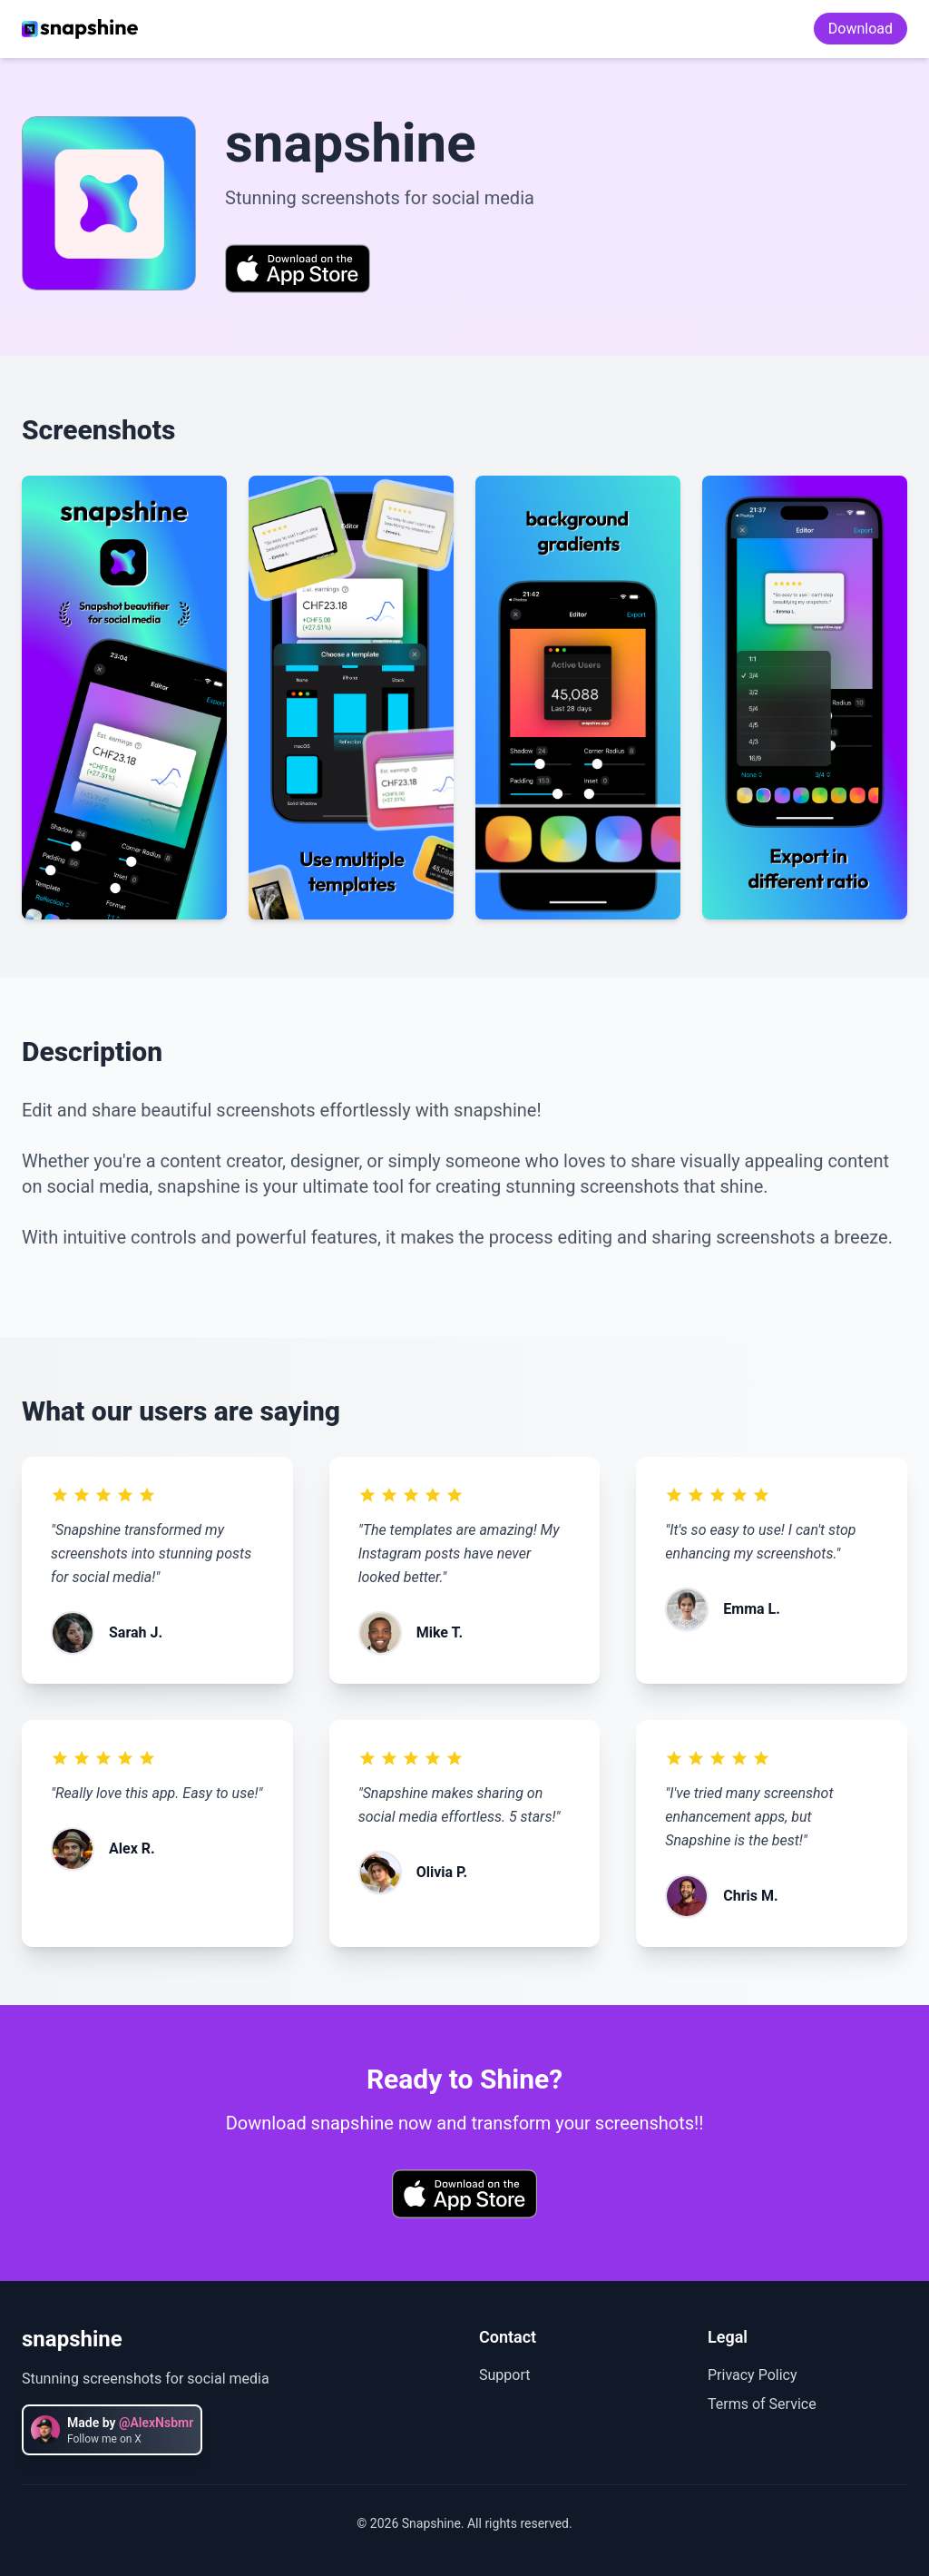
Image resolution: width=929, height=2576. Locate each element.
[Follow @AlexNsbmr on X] (112, 2429)
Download (860, 28)
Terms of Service (762, 2404)
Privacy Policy (752, 2375)
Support (504, 2375)
